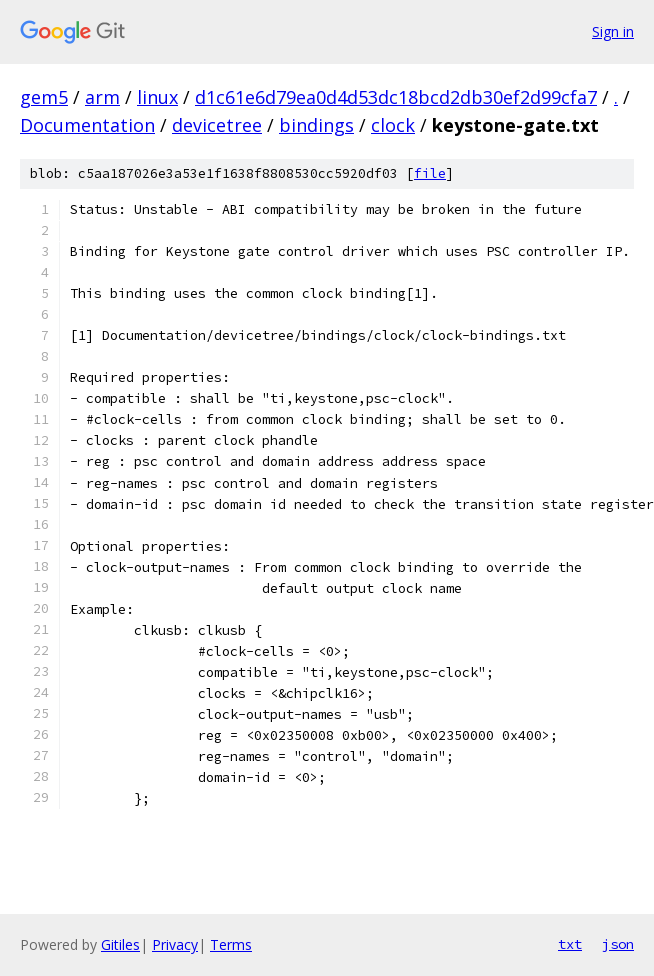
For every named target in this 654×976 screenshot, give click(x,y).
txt (570, 944)
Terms (231, 944)
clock (393, 125)
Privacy (175, 944)
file (430, 173)
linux (157, 97)
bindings (316, 125)
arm (102, 97)
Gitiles (120, 944)
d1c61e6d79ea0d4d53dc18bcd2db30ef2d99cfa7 (396, 97)
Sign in (613, 31)
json (618, 944)
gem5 (44, 97)
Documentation (87, 125)
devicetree (217, 125)
